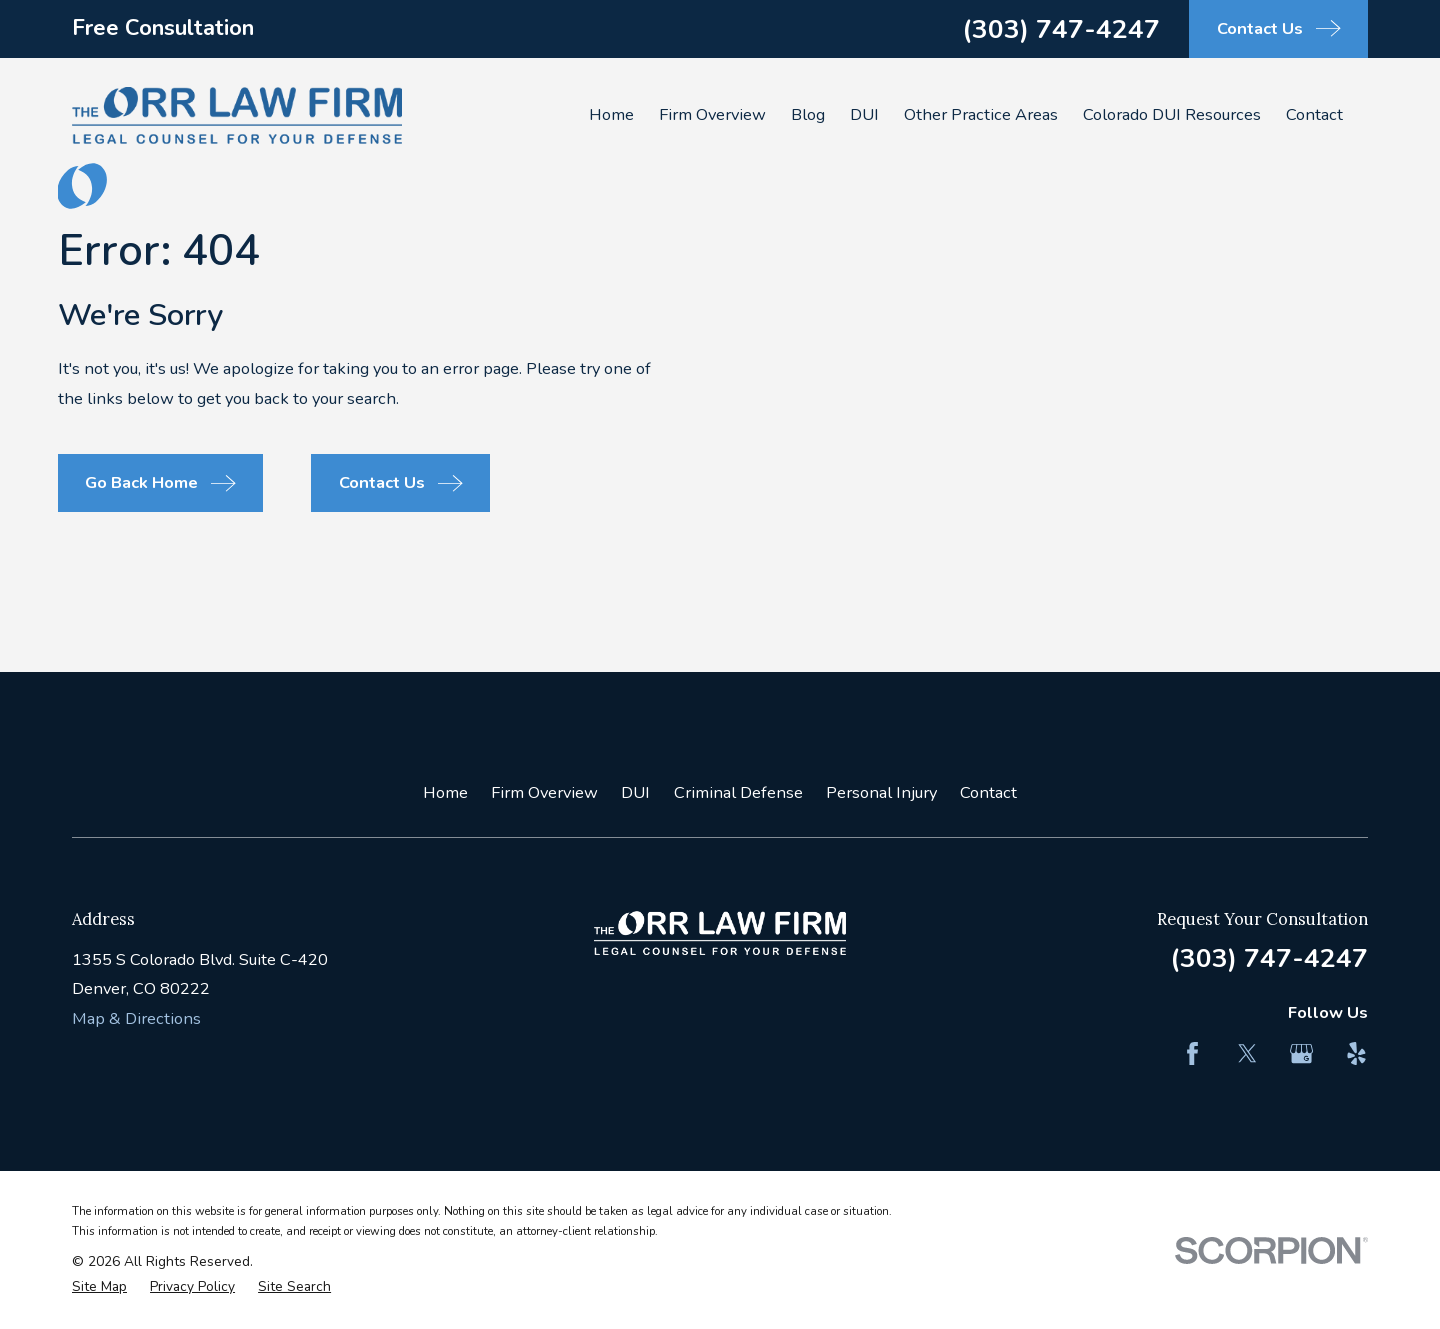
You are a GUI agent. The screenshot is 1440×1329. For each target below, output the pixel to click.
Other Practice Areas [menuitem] (981, 114)
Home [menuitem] (611, 114)
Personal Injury (881, 792)
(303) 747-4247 (1061, 29)
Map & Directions (136, 1018)
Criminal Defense (738, 792)
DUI (635, 792)
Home (445, 792)
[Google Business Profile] (1301, 1053)
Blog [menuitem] (808, 114)
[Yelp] (1356, 1053)
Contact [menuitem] (1314, 114)
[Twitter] (1247, 1053)
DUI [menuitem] (864, 114)
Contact (988, 792)
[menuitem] (99, 1287)
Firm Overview (544, 792)
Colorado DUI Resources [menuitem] (1172, 114)
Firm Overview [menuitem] (712, 114)
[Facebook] (1192, 1053)
